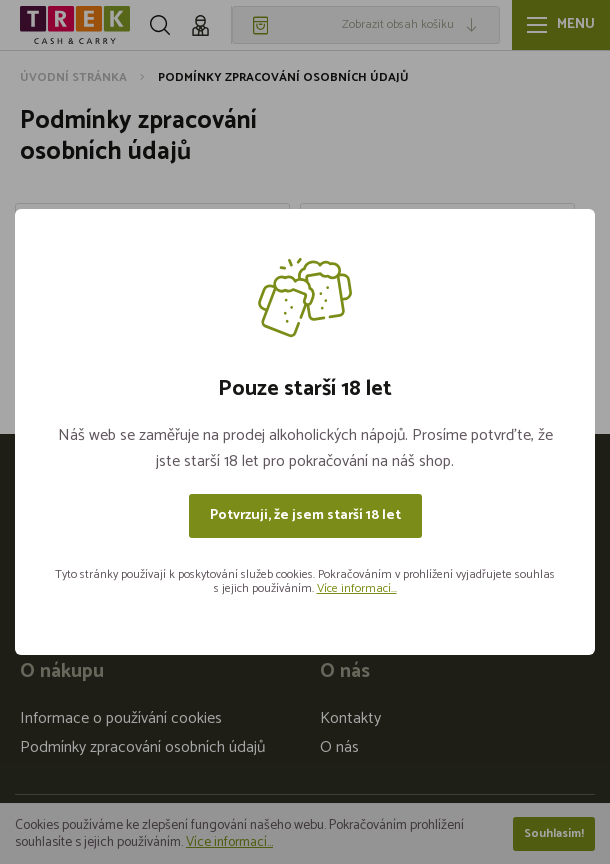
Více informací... (357, 588)
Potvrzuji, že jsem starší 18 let (305, 515)
